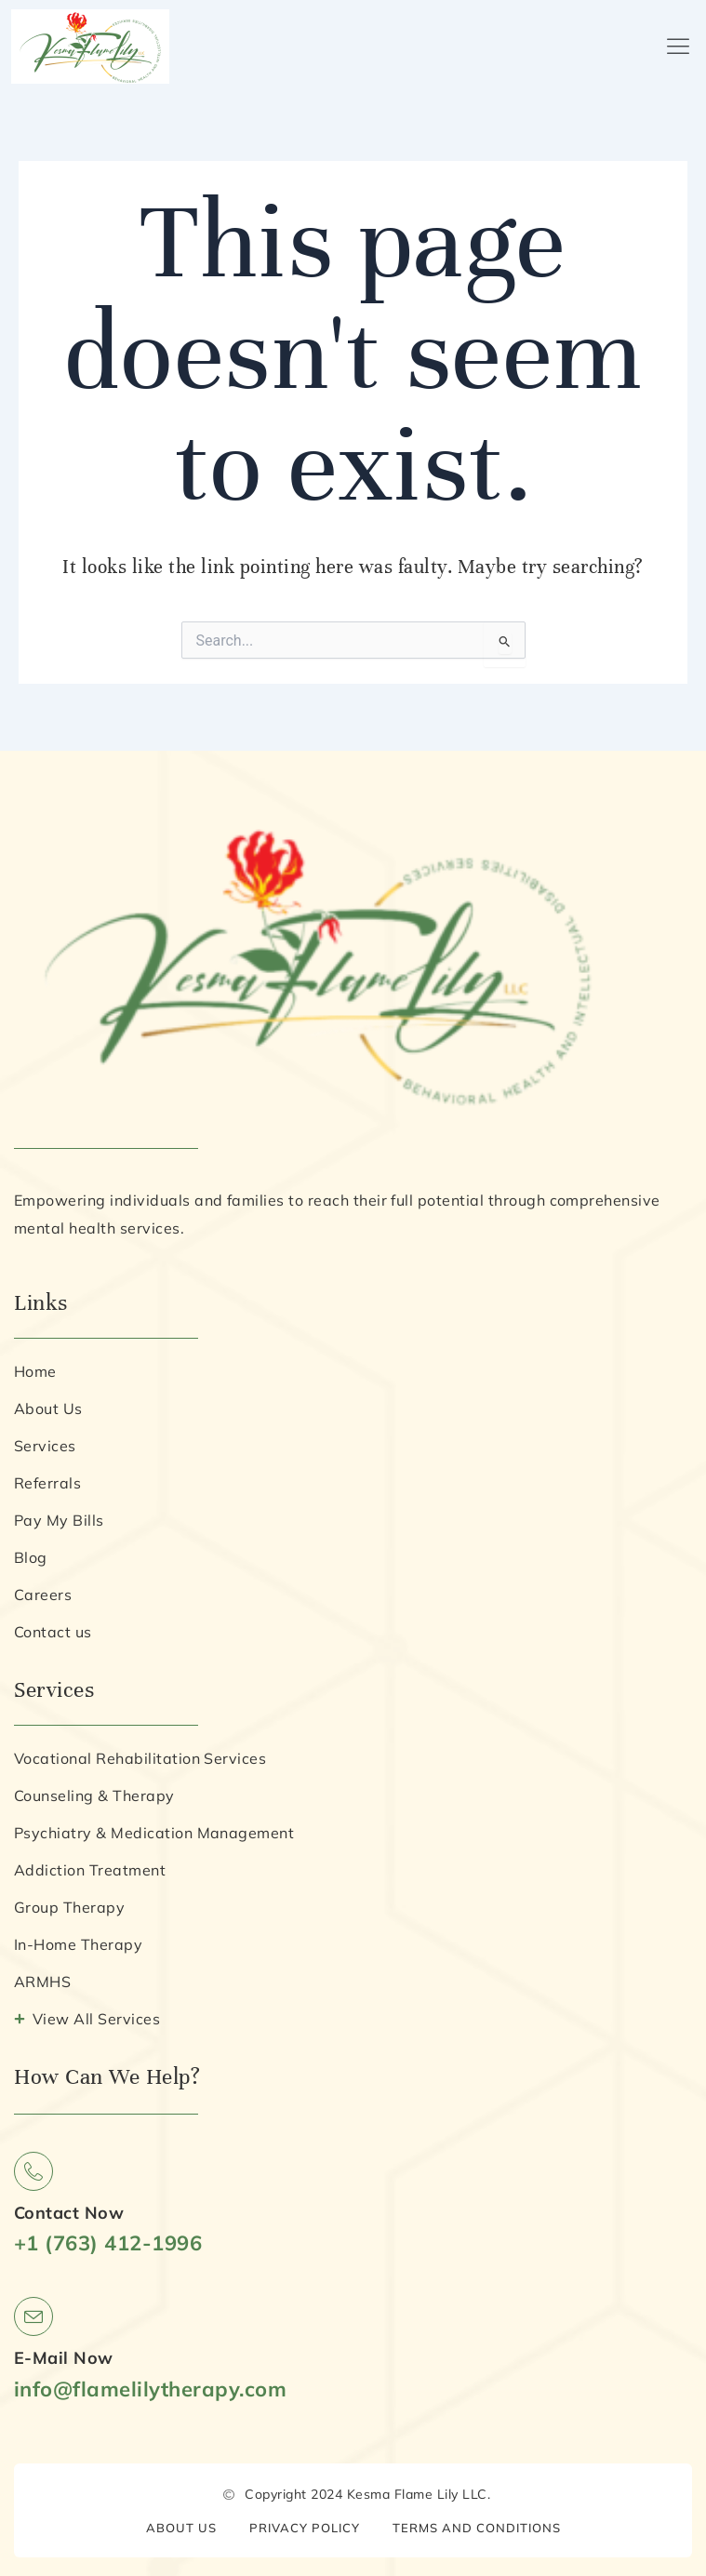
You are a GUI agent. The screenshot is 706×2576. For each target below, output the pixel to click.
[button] (679, 47)
